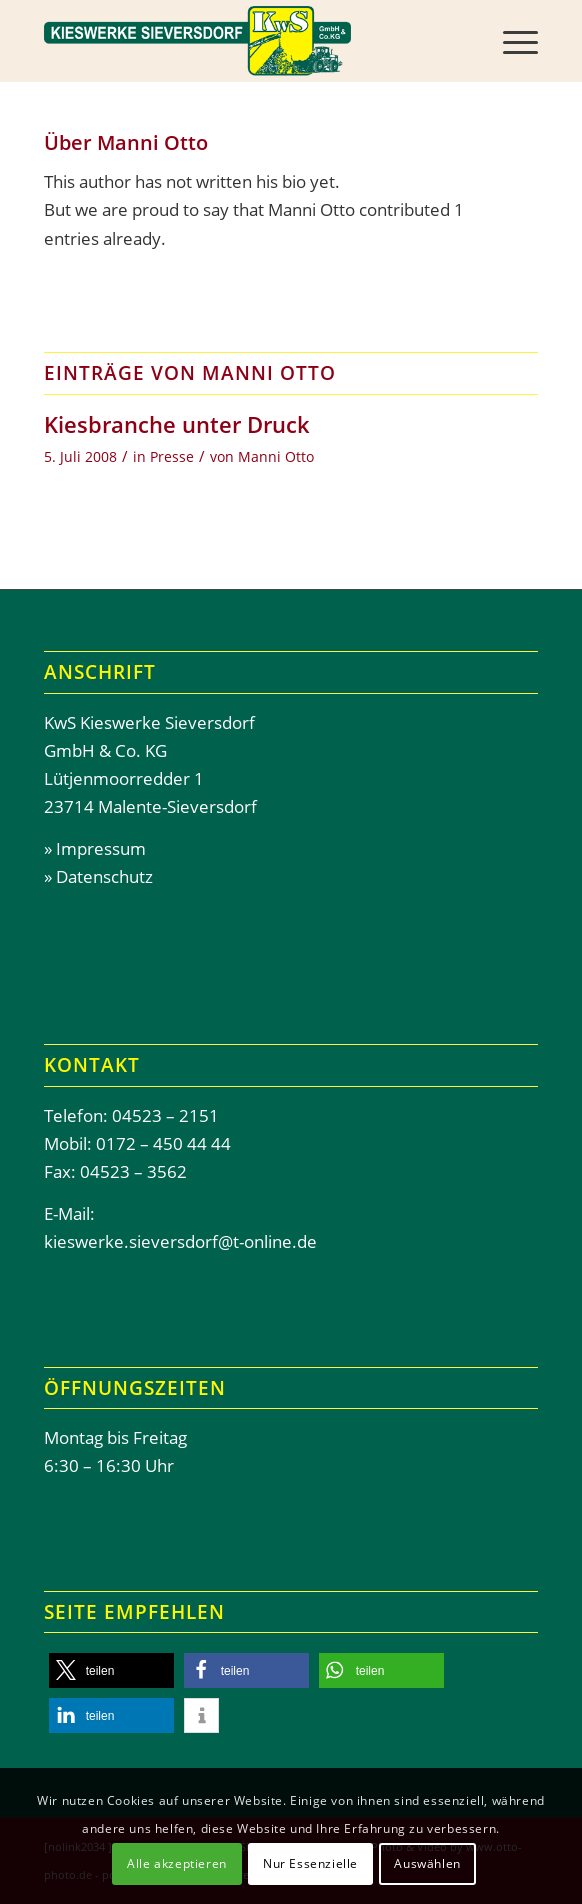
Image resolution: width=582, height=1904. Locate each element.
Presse (172, 456)
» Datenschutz (98, 876)
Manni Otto (276, 456)
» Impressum (95, 848)
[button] (111, 1670)
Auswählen (427, 1863)
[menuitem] (510, 41)
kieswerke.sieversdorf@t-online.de (180, 1241)
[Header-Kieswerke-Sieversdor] (242, 41)
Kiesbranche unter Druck (177, 424)
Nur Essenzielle (310, 1863)
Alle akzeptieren (177, 1863)
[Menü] (510, 41)
